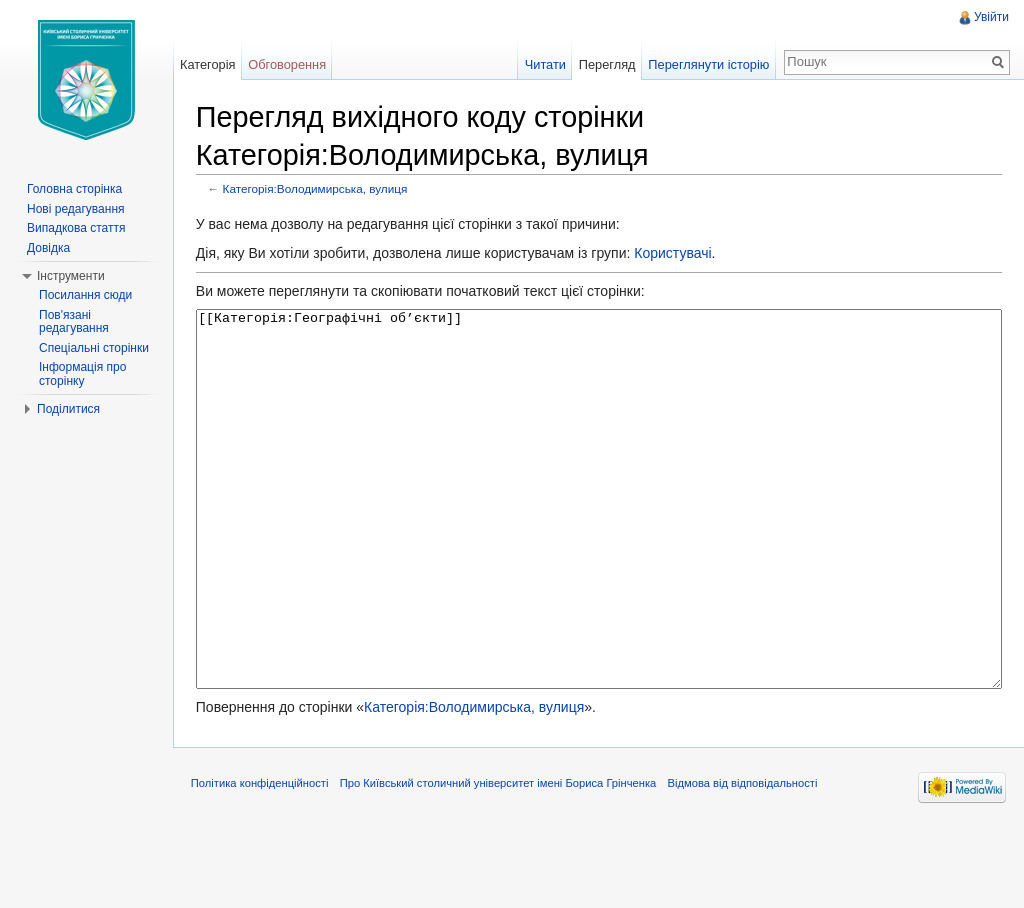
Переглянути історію (707, 64)
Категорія (211, 64)
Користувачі (677, 254)
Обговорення (291, 64)
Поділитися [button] (68, 409)
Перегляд (605, 64)
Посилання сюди (85, 295)
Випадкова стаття (76, 228)
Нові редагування (76, 209)
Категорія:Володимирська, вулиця (320, 189)
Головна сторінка (74, 189)
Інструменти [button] (71, 276)
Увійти (990, 17)
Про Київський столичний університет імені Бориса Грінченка (503, 862)
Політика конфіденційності (265, 862)
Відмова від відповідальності (748, 862)
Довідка (48, 248)
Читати (543, 64)
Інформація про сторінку (82, 374)
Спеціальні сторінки (94, 348)
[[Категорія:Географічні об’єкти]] (600, 537)
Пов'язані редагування (74, 322)
